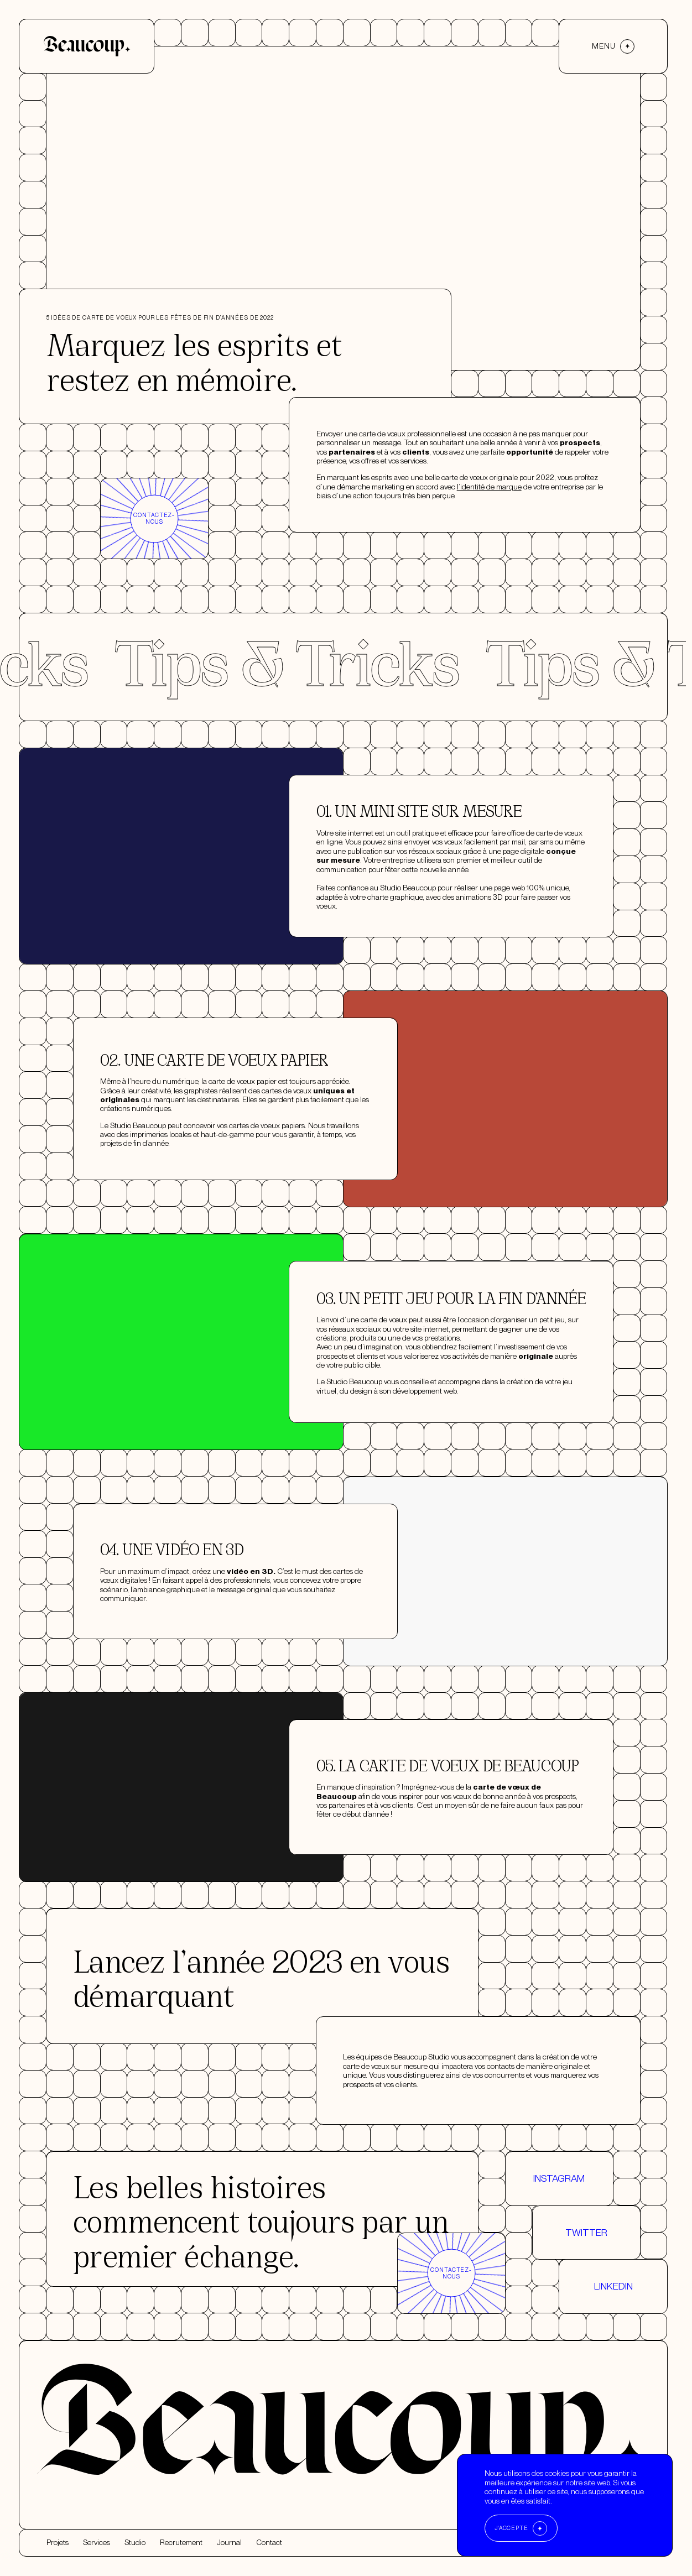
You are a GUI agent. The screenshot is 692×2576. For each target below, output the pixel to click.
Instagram (559, 2261)
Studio (134, 2543)
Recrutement (181, 2543)
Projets (57, 2543)
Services (96, 2543)
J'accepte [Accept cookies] (511, 2528)
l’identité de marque (489, 569)
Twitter (586, 2315)
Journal (229, 2543)
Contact (269, 2543)
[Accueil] (86, 46)
